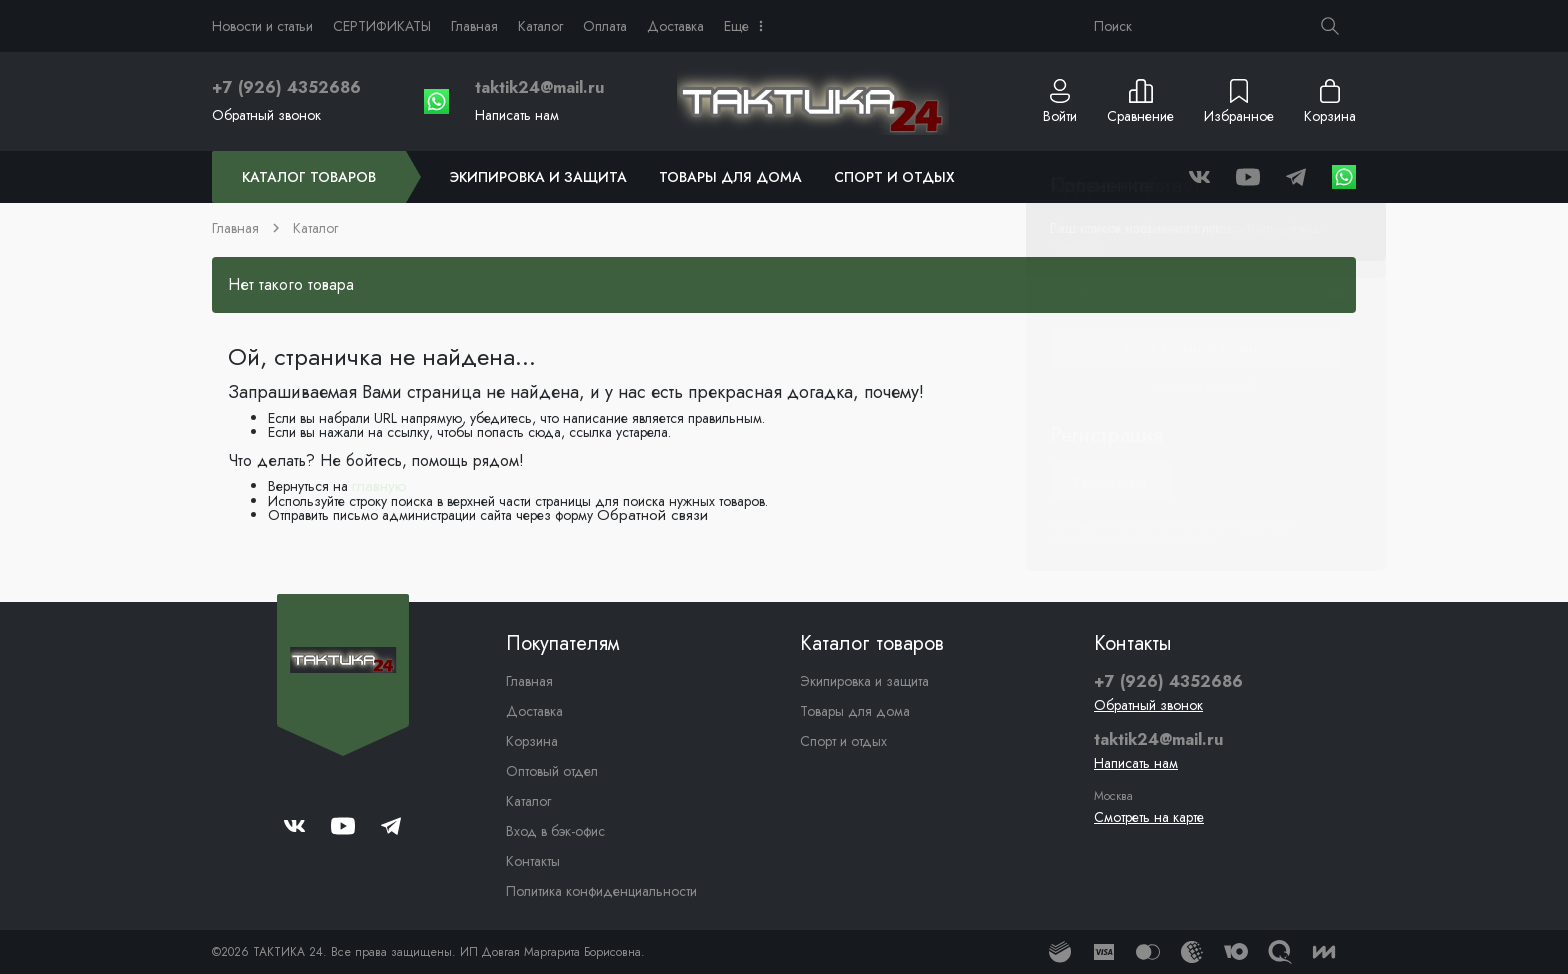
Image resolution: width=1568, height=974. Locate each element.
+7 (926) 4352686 (286, 88)
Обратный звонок (266, 115)
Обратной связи (652, 515)
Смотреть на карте (1149, 817)
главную (379, 486)
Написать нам (517, 115)
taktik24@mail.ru (539, 87)
